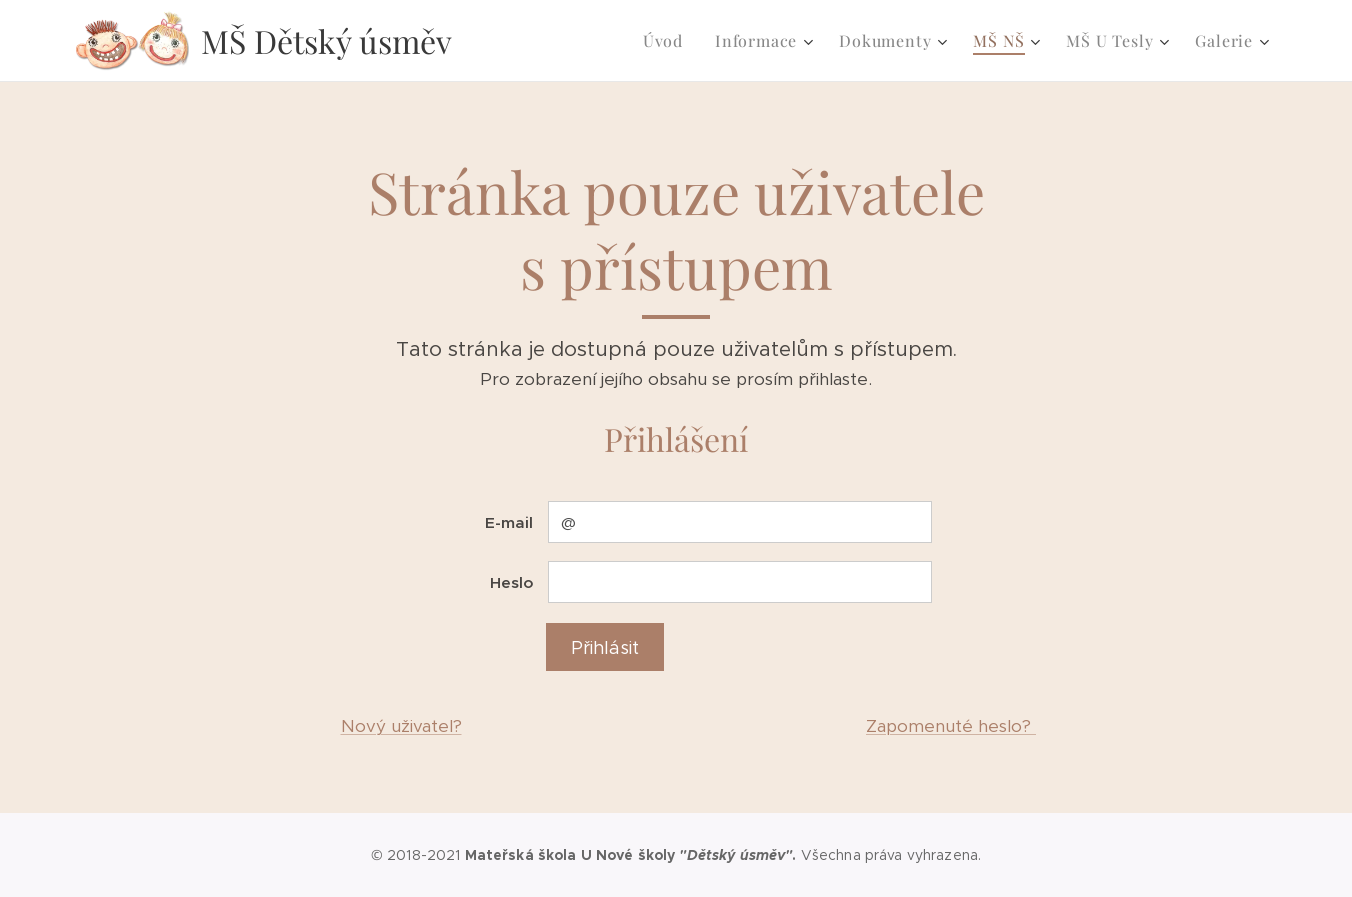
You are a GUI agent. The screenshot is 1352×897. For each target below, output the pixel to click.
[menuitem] (668, 41)
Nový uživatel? (401, 726)
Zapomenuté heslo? (951, 726)
